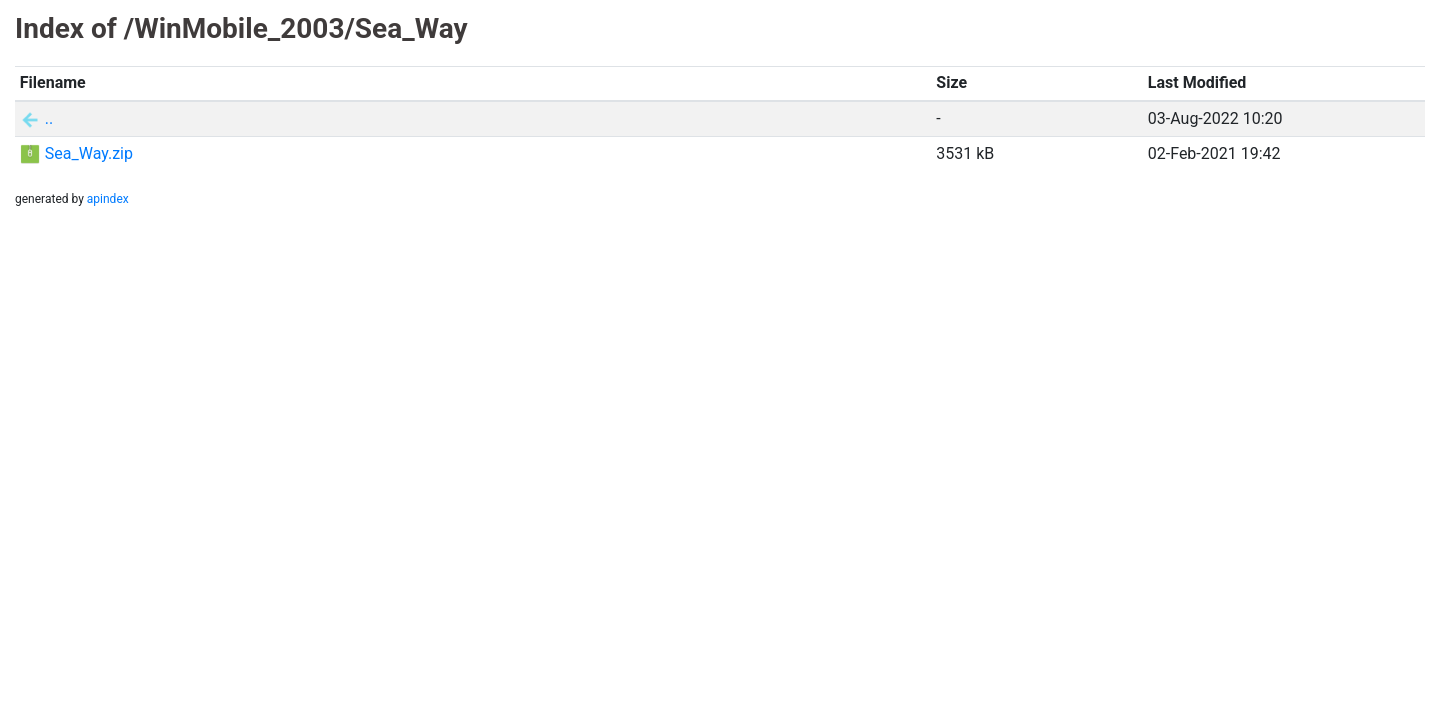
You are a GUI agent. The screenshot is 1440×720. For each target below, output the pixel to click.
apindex (108, 199)
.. (49, 118)
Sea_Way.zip (89, 153)
